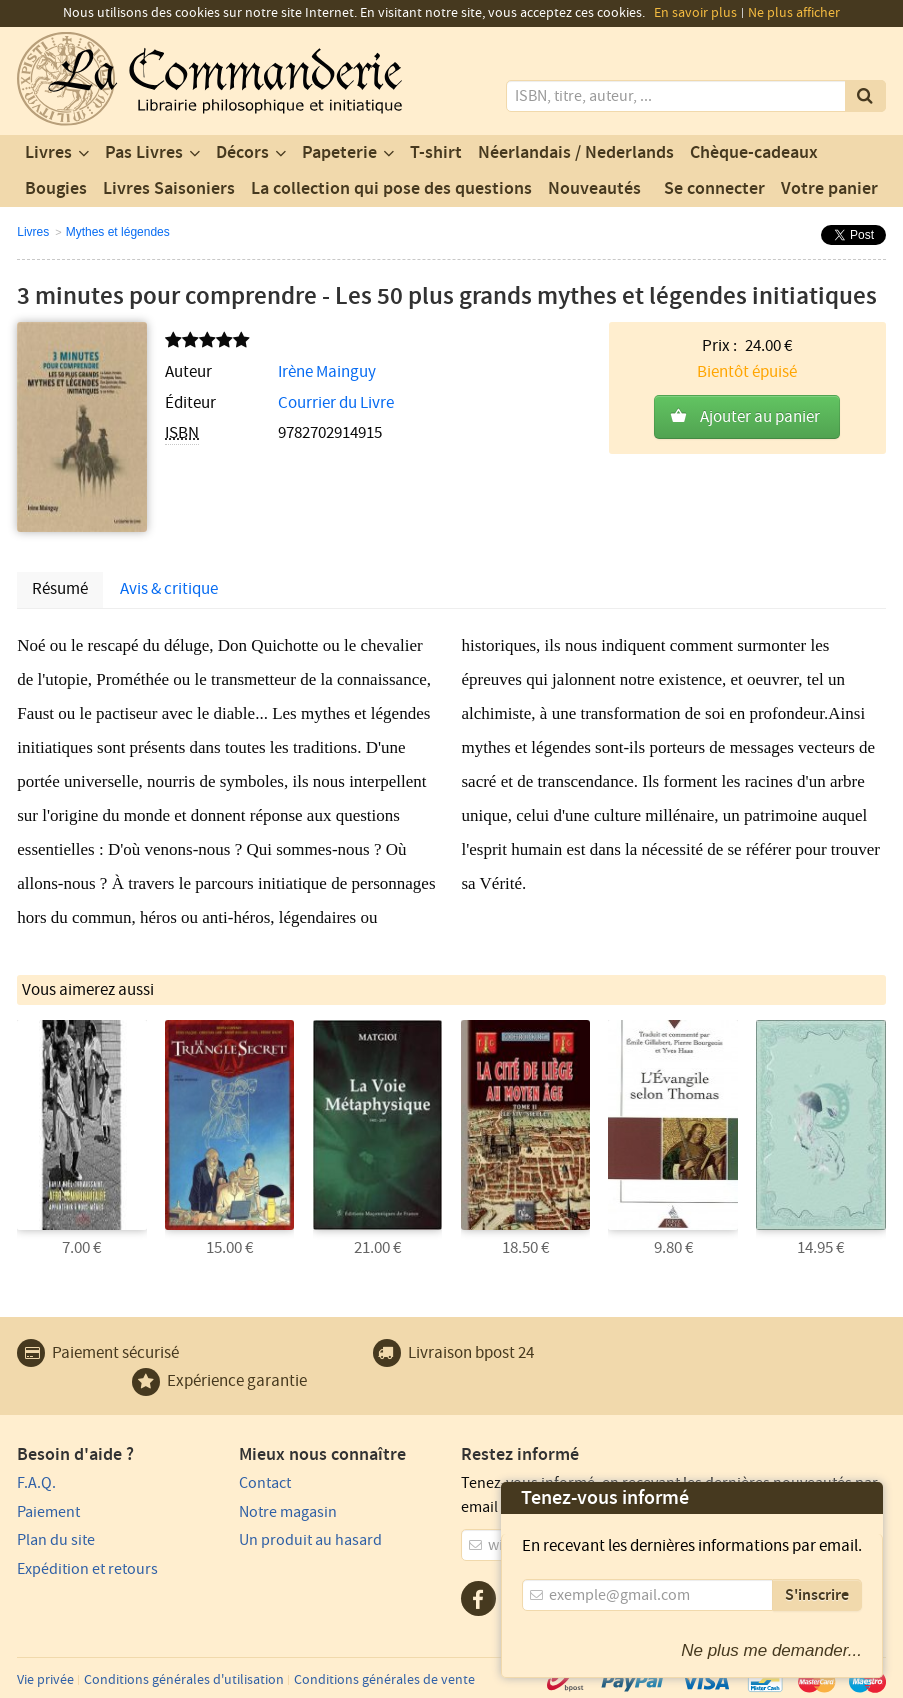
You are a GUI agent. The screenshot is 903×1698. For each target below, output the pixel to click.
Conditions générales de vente (384, 1680)
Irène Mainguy (327, 372)
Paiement (48, 1512)
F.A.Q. (36, 1483)
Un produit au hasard (310, 1540)
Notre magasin (288, 1512)
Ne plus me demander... (771, 1650)
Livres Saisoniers (169, 189)
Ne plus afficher (794, 13)
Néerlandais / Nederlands (576, 153)
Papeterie (339, 153)
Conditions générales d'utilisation (184, 1680)
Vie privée (45, 1680)
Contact (265, 1483)
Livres (48, 153)
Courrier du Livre (336, 403)
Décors (242, 153)
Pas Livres (144, 153)
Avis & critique (169, 589)
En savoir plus (695, 13)
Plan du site (56, 1540)
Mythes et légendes (118, 232)
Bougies (56, 189)
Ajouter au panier (760, 417)
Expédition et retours (87, 1569)
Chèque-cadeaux (754, 153)
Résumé (60, 589)
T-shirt (436, 153)
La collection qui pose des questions (391, 189)
